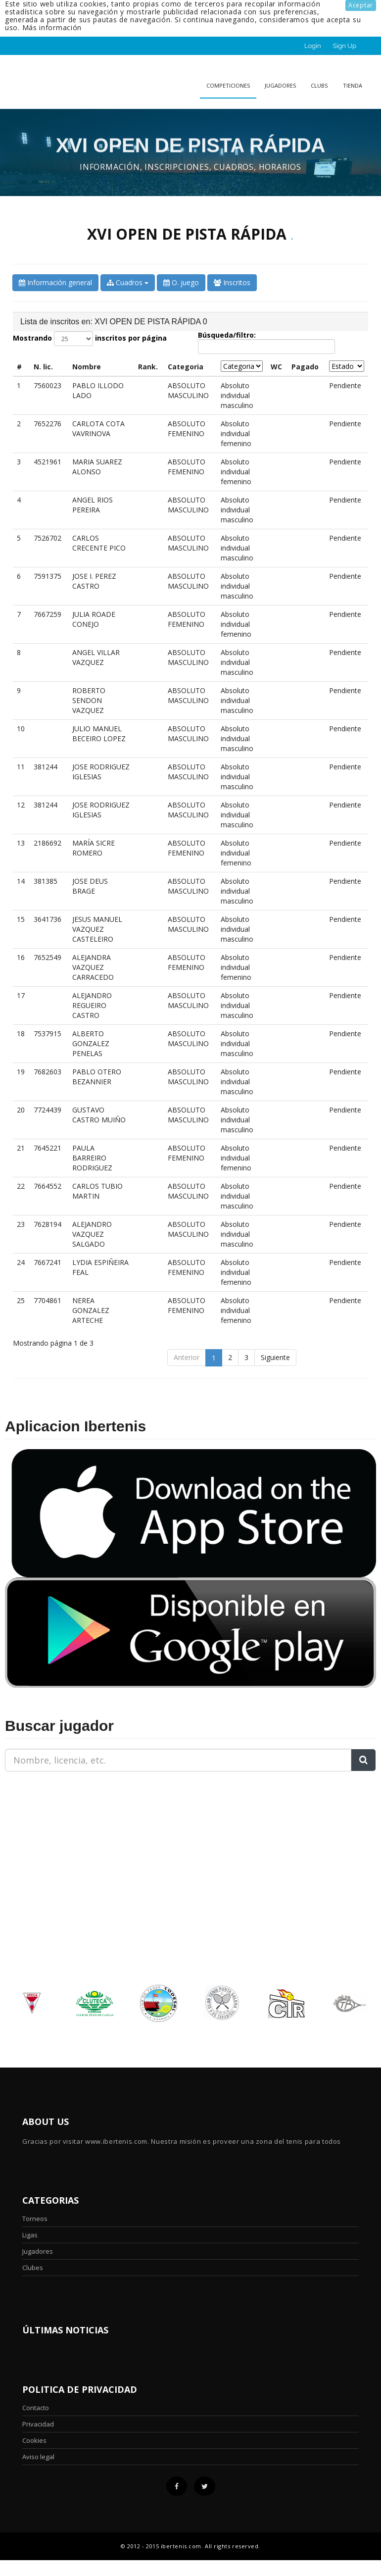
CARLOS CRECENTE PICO (99, 543)
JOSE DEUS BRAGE (90, 886)
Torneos (35, 2218)
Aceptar (360, 5)
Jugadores (280, 85)
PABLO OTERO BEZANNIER (96, 1076)
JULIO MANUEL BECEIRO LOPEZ (99, 733)
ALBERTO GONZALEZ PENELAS (90, 1043)
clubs (319, 85)
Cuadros (127, 282)
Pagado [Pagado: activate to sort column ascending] (305, 366)
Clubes (32, 2267)
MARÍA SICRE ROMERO (93, 848)
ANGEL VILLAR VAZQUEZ (96, 657)
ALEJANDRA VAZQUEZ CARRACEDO (93, 967)
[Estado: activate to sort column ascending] (346, 366)
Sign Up (344, 46)
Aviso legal (38, 2456)
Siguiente (275, 1357)
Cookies (34, 2440)
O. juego (181, 282)
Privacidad (38, 2424)
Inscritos (232, 282)
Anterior (186, 1357)
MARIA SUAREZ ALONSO (97, 466)
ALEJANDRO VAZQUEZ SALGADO (92, 1234)
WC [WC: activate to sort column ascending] (276, 366)
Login (312, 46)
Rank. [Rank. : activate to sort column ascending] (148, 366)
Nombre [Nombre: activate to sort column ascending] (86, 366)
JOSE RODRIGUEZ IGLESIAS (101, 771)
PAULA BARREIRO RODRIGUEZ (92, 1157)
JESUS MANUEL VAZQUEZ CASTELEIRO (97, 929)
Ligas (30, 2234)
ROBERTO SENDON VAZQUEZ (88, 700)
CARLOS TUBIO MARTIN (97, 1191)
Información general (55, 282)
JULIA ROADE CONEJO (93, 619)
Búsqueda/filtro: (266, 342)
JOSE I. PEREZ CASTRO (94, 581)
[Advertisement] (67, 1841)
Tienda (352, 85)
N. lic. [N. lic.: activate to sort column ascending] (43, 366)
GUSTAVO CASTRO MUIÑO (99, 1114)
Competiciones (228, 85)
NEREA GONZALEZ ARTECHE (90, 1310)
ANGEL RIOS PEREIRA (92, 504)
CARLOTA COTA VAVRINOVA (98, 428)
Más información (52, 27)
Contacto (35, 2407)
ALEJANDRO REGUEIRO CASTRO (92, 1005)
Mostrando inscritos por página (90, 338)
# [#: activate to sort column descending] (19, 366)
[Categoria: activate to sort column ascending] (242, 366)
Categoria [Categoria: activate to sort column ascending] (185, 366)
